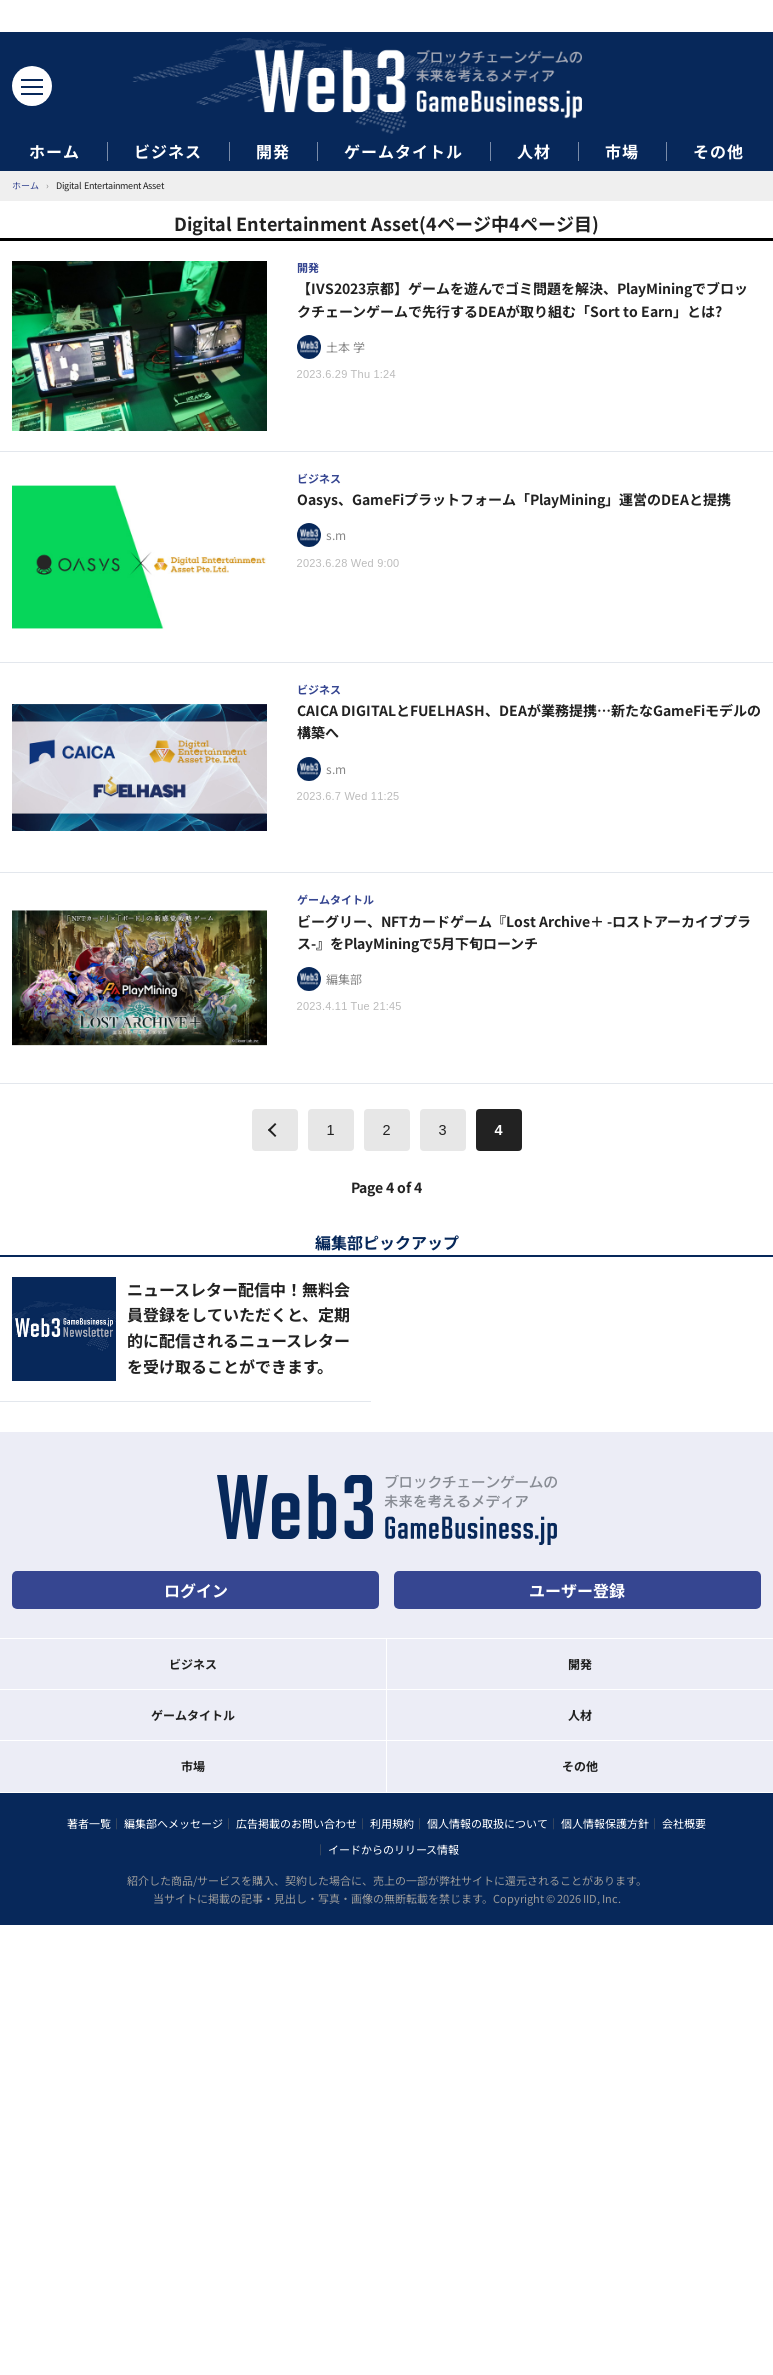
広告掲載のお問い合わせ (296, 1823)
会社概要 (684, 1823)
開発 (273, 151)
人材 (534, 151)
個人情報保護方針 (605, 1823)
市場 (622, 151)
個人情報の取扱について (487, 1823)
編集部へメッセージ (173, 1823)
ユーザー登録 (577, 1590)
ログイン (196, 1590)
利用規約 (392, 1823)
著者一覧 (89, 1823)
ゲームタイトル (403, 151)
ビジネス (168, 151)
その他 (718, 151)
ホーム (54, 151)
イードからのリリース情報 (393, 1849)
